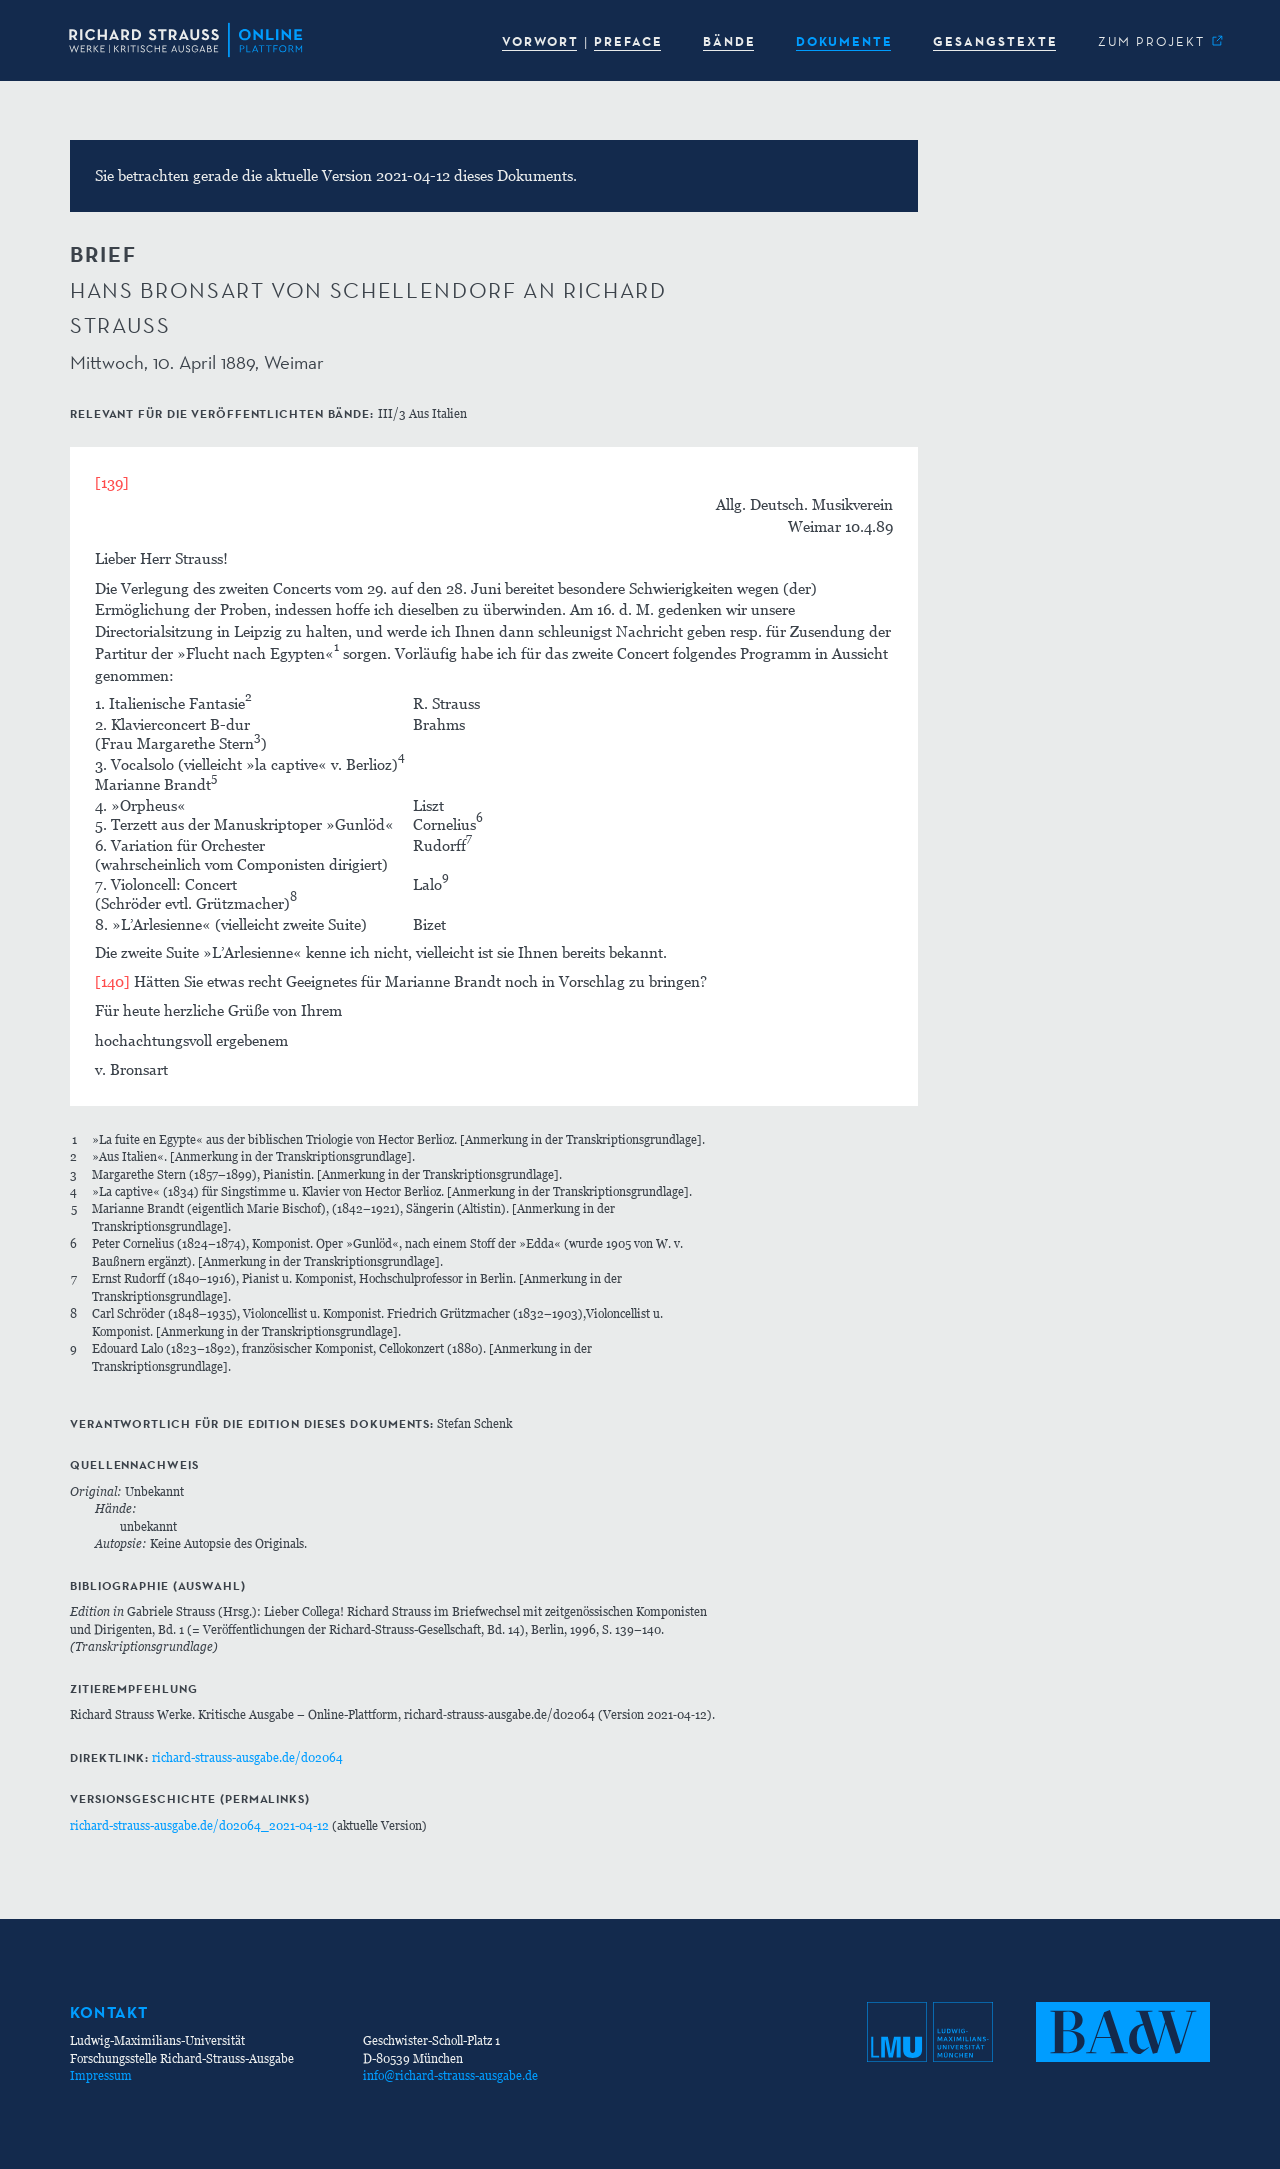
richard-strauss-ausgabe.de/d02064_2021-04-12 (199, 1825)
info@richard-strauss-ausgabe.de (450, 2075)
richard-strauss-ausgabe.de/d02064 (247, 1757)
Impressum (101, 2075)
